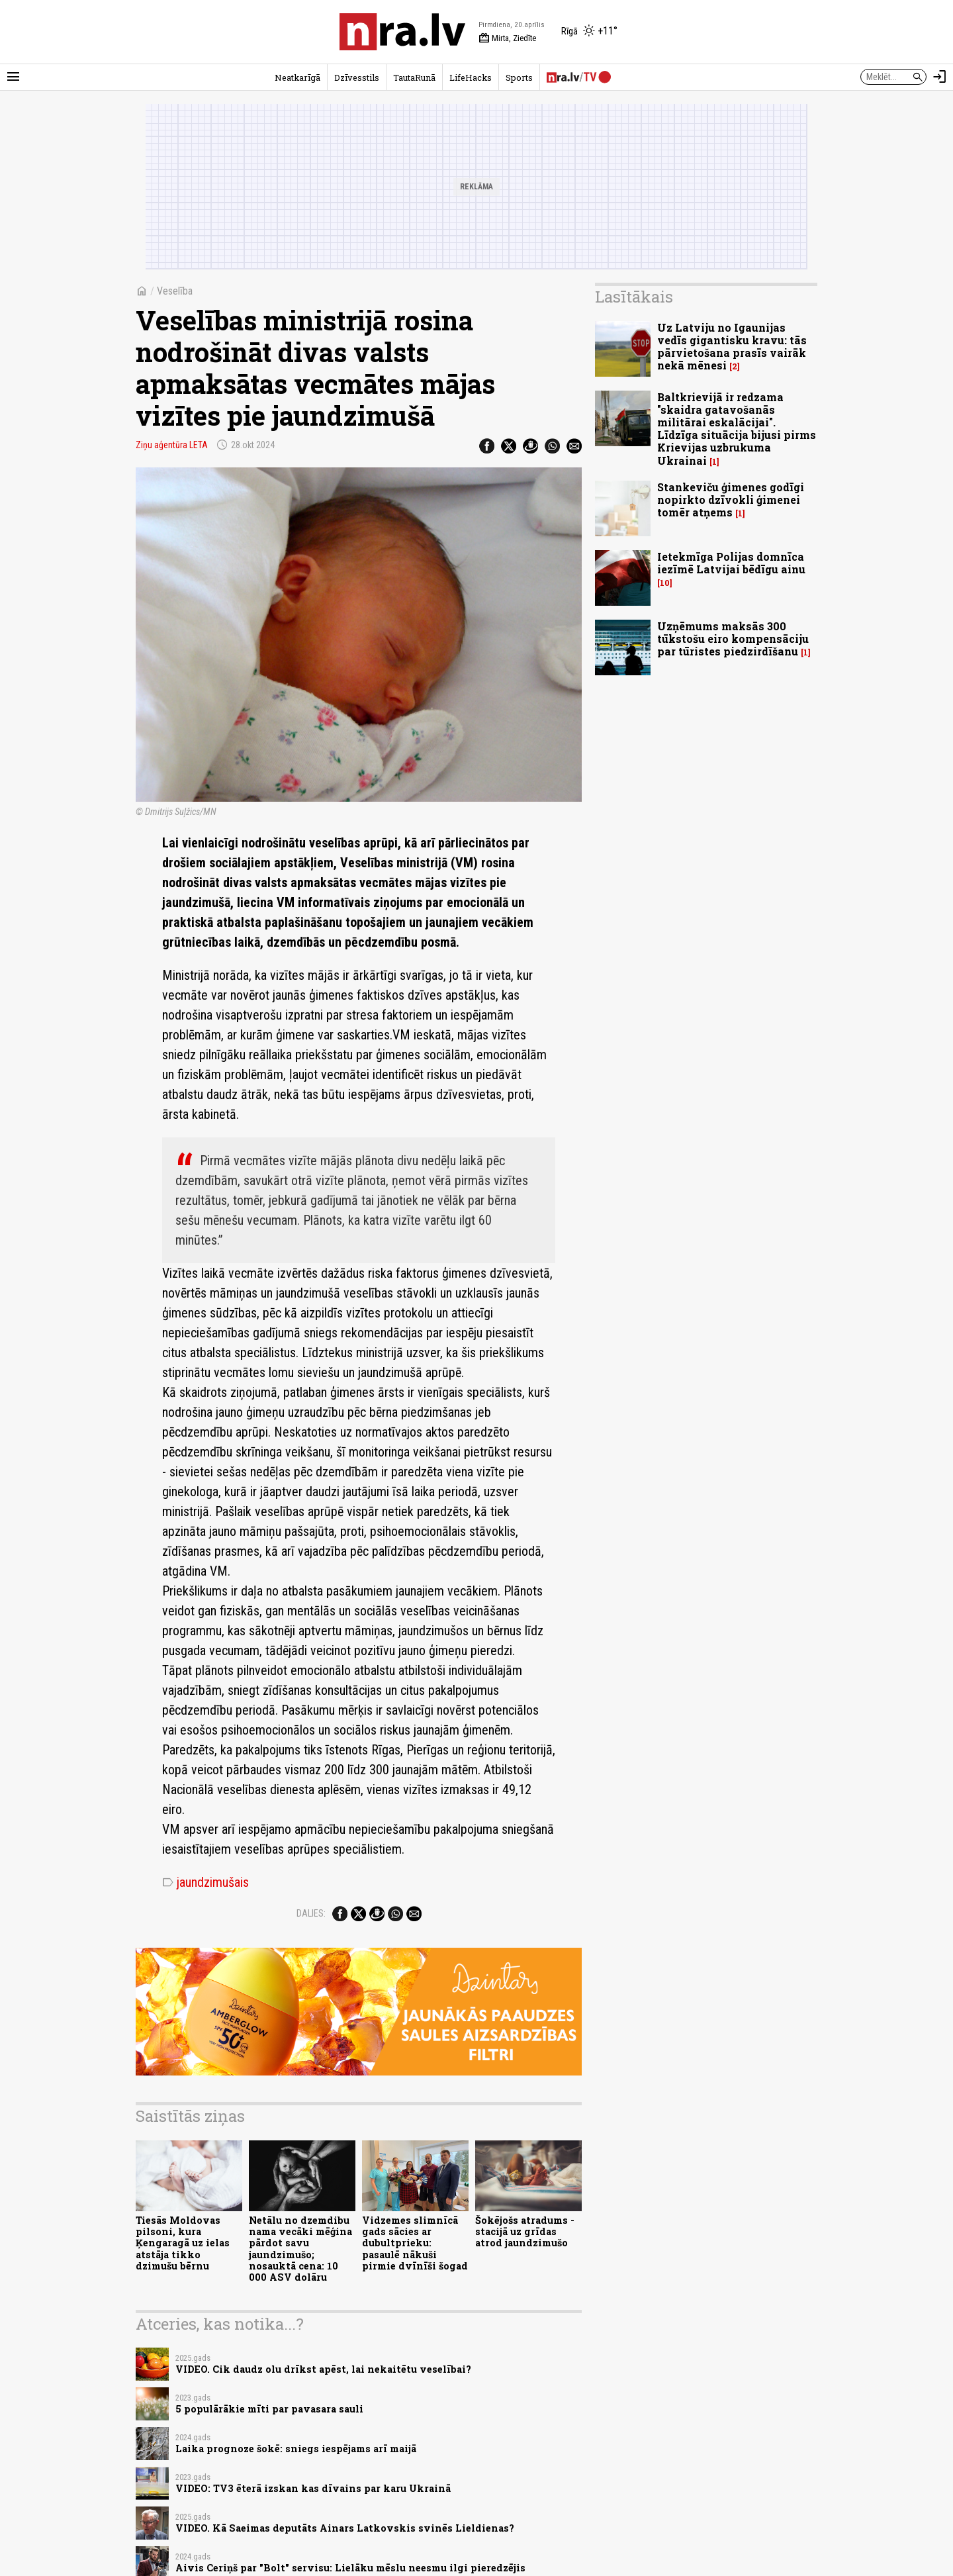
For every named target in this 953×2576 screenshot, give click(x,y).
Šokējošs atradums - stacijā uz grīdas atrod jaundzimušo (524, 2232)
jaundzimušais (205, 1882)
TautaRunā (414, 77)
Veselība (175, 291)
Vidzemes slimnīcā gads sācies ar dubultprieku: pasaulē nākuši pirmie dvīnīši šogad (415, 2243)
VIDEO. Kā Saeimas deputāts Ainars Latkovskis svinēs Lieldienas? (344, 2528)
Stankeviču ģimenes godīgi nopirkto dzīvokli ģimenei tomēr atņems (730, 499)
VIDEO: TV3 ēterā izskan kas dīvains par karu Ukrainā (313, 2488)
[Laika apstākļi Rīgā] (589, 31)
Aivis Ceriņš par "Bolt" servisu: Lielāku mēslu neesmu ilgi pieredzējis (350, 2567)
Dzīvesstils (356, 77)
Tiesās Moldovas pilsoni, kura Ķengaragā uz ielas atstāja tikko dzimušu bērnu (183, 2243)
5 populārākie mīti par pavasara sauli (269, 2409)
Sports (519, 77)
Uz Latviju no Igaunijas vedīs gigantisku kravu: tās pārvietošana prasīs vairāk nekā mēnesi (732, 346)
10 (665, 583)
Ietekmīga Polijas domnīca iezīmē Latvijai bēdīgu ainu (731, 562)
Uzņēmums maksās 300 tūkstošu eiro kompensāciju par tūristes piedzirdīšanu (733, 638)
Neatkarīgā (297, 77)
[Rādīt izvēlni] (13, 77)
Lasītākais (634, 296)
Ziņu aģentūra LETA (172, 445)
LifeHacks (470, 77)
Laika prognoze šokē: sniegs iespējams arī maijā (295, 2448)
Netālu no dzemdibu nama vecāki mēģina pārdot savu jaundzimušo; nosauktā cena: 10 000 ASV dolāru (300, 2248)
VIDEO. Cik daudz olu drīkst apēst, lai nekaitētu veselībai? (323, 2369)
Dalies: (311, 1913)
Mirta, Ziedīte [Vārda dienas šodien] (507, 38)
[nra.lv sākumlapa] (402, 31)
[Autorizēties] (940, 77)
